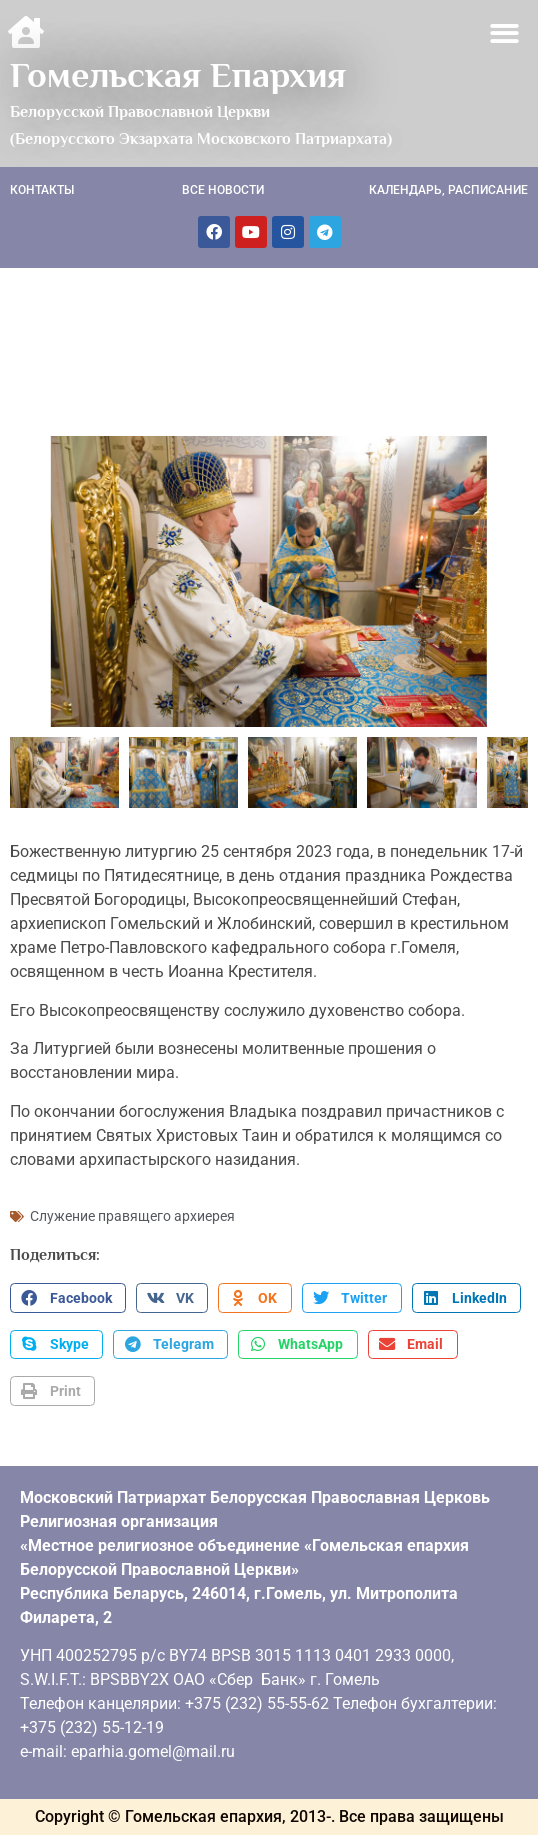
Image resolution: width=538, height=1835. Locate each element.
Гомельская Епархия (178, 75)
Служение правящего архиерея (132, 1216)
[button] (505, 33)
